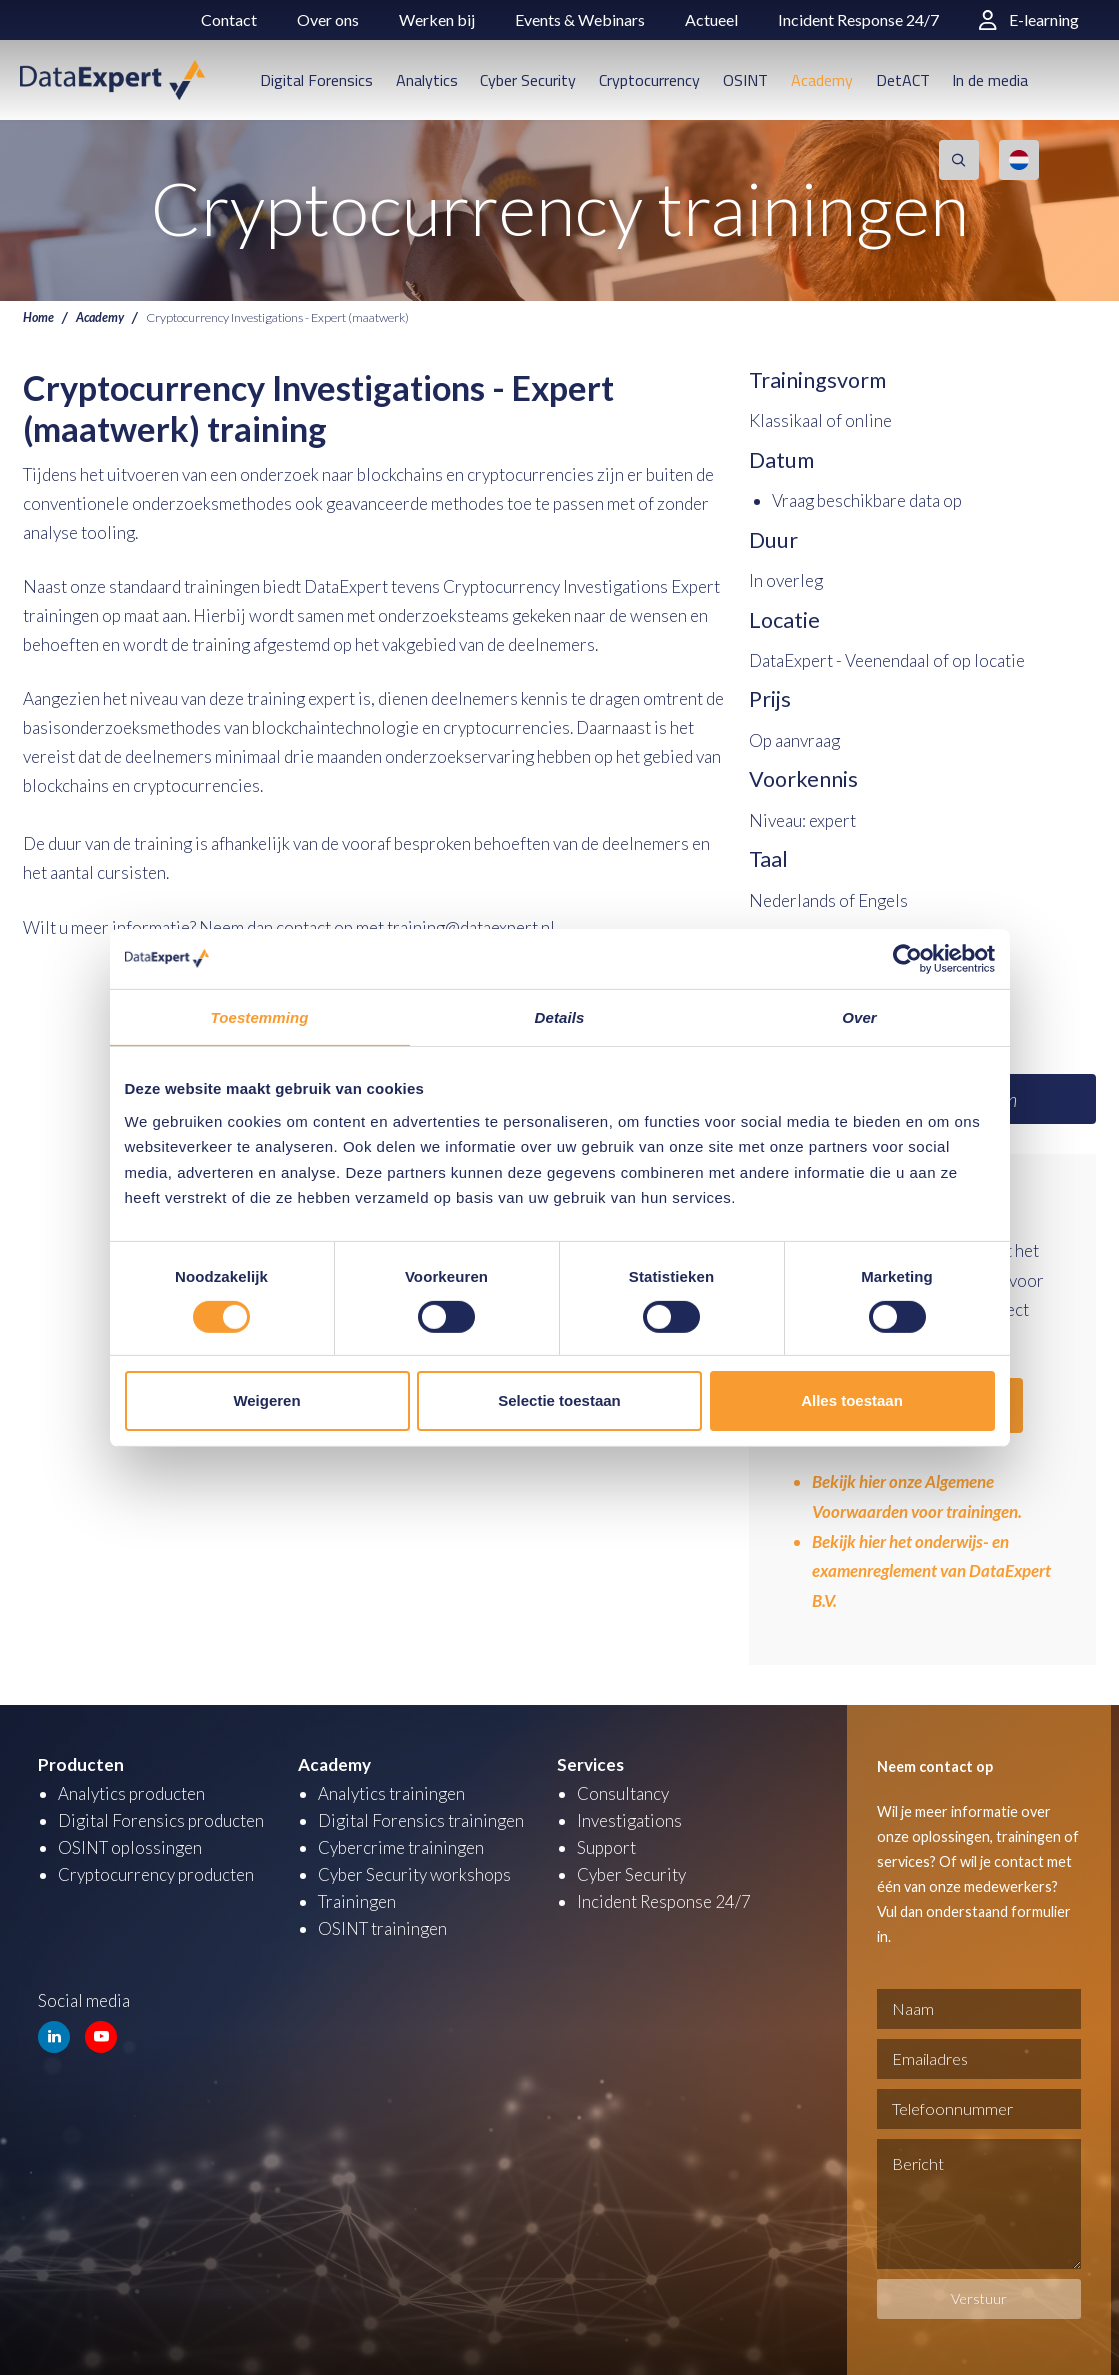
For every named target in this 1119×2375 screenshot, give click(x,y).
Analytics (427, 80)
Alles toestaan (852, 1400)
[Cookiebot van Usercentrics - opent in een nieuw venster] (907, 958)
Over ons (328, 19)
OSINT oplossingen (130, 1843)
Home (38, 317)
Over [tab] (859, 1016)
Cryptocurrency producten (156, 1870)
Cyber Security (528, 80)
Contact (229, 19)
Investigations (629, 1816)
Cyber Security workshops (415, 1870)
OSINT (745, 80)
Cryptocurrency (649, 80)
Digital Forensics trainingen (421, 1816)
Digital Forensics (316, 80)
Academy (822, 80)
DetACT (903, 80)
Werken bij (437, 19)
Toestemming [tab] (259, 1016)
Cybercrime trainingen (401, 1843)
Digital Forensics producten (161, 1816)
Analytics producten (131, 1789)
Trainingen (357, 1897)
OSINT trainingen (383, 1924)
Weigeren (266, 1400)
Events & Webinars (580, 19)
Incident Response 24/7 (858, 19)
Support (606, 1843)
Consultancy (623, 1789)
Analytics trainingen (391, 1789)
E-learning (1029, 19)
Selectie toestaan (559, 1400)
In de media (990, 80)
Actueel (711, 19)
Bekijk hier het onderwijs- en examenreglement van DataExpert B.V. (934, 1568)
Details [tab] (560, 1016)
